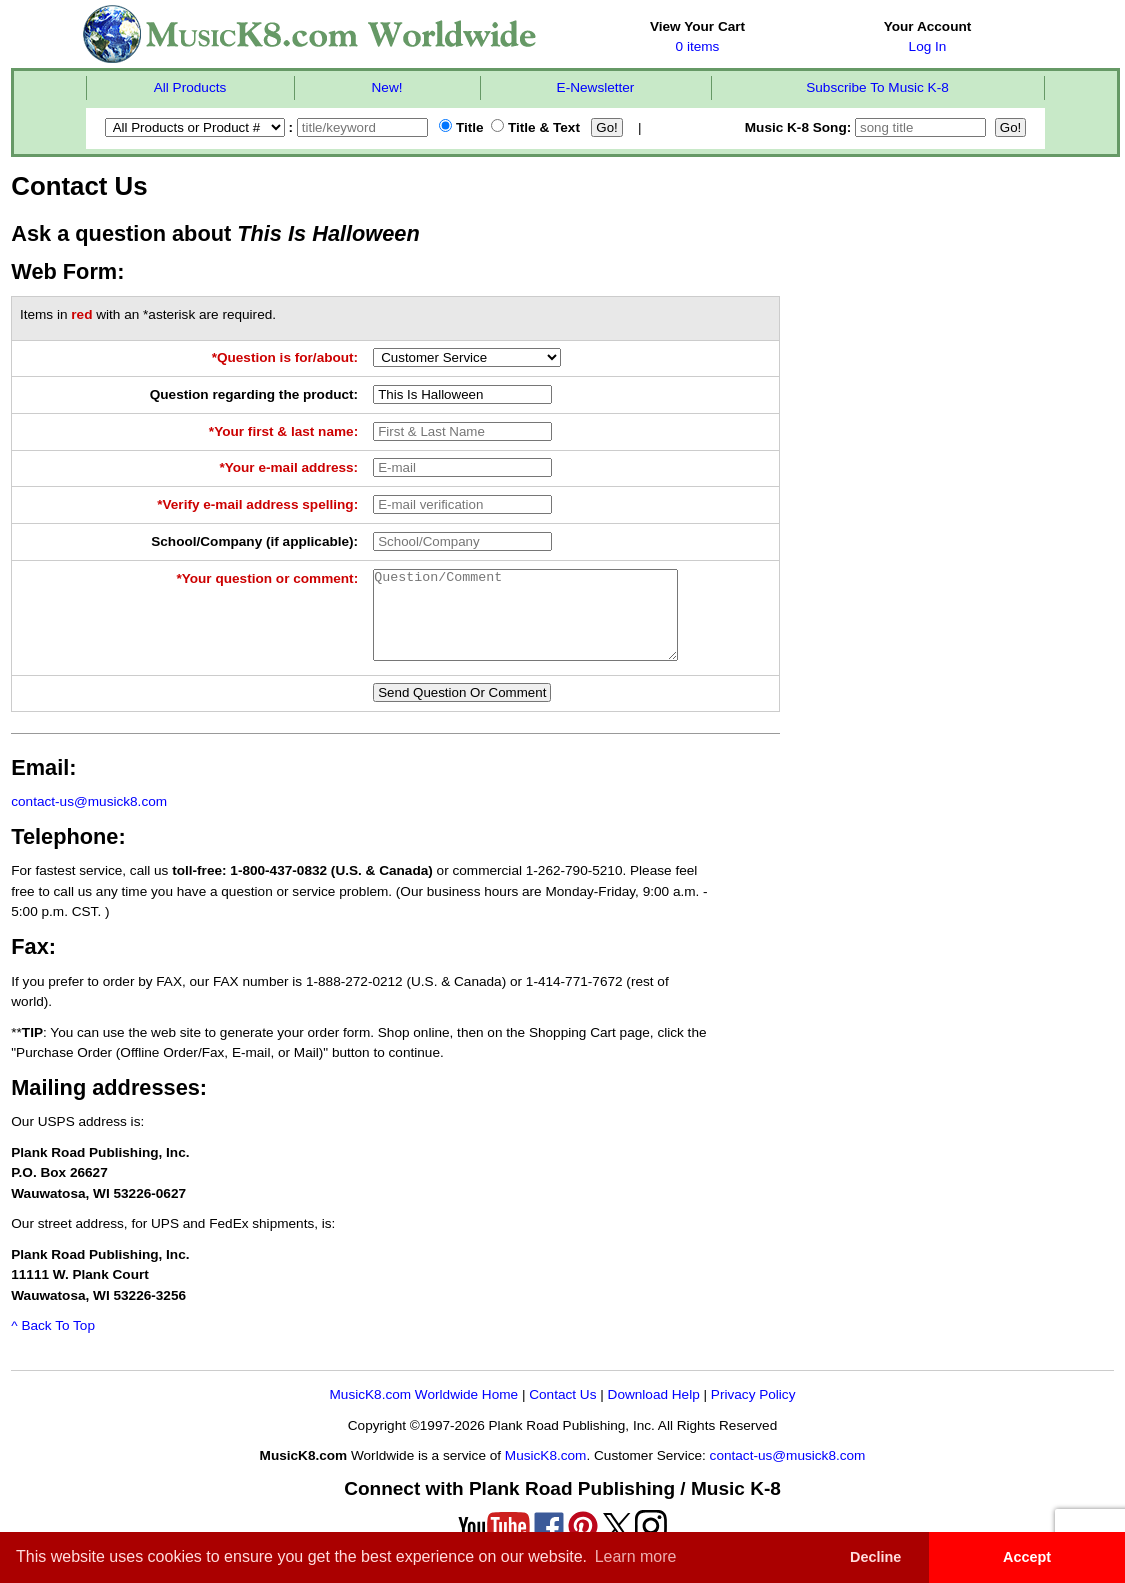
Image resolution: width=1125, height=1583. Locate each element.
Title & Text (535, 127)
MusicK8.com (546, 1473)
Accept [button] (1027, 1557)
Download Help (654, 1412)
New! (387, 87)
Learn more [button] (636, 1556)
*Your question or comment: (267, 578)
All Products (190, 87)
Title (461, 127)
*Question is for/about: (285, 357)
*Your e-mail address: (288, 467)
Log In (928, 46)
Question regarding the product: (254, 394)
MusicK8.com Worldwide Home (424, 1412)
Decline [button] (875, 1557)
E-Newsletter (596, 87)
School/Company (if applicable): (254, 541)
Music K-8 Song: (868, 127)
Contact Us (562, 1412)
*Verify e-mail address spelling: (257, 504)
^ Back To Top (53, 1343)
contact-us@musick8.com (89, 819)
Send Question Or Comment (462, 710)
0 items (698, 46)
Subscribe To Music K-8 (877, 87)
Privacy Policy (753, 1412)
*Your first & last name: (283, 431)
